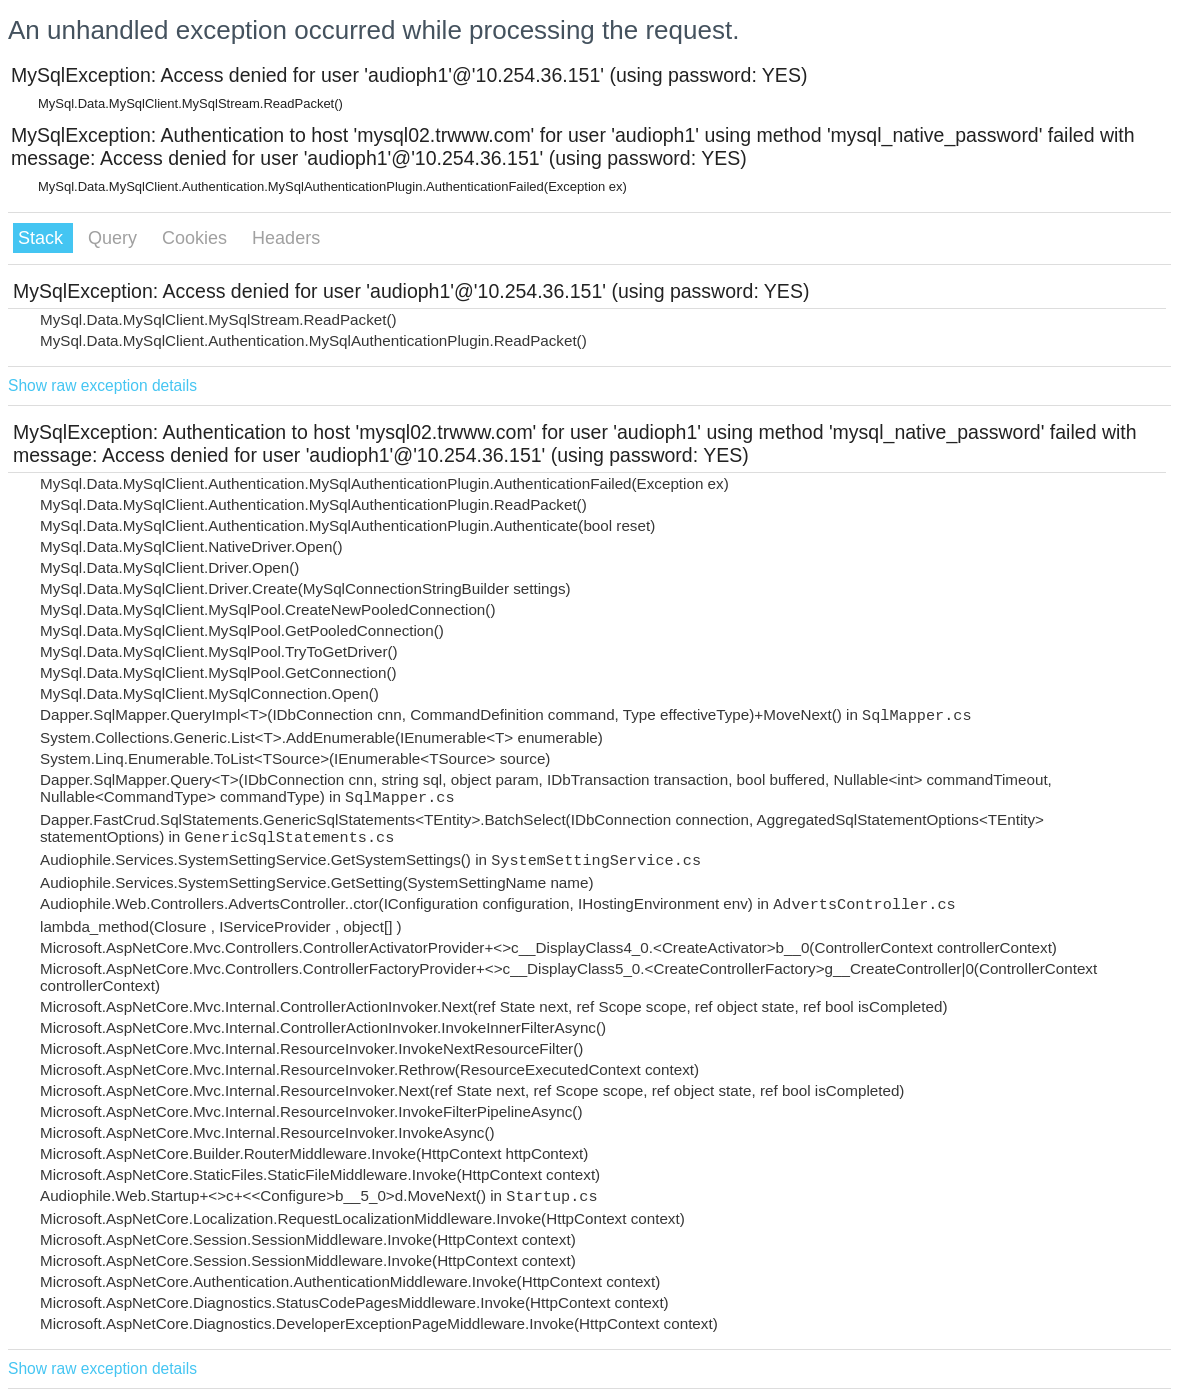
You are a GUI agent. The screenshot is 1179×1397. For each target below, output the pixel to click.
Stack (43, 238)
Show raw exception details (102, 385)
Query (115, 238)
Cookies (197, 238)
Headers (286, 238)
